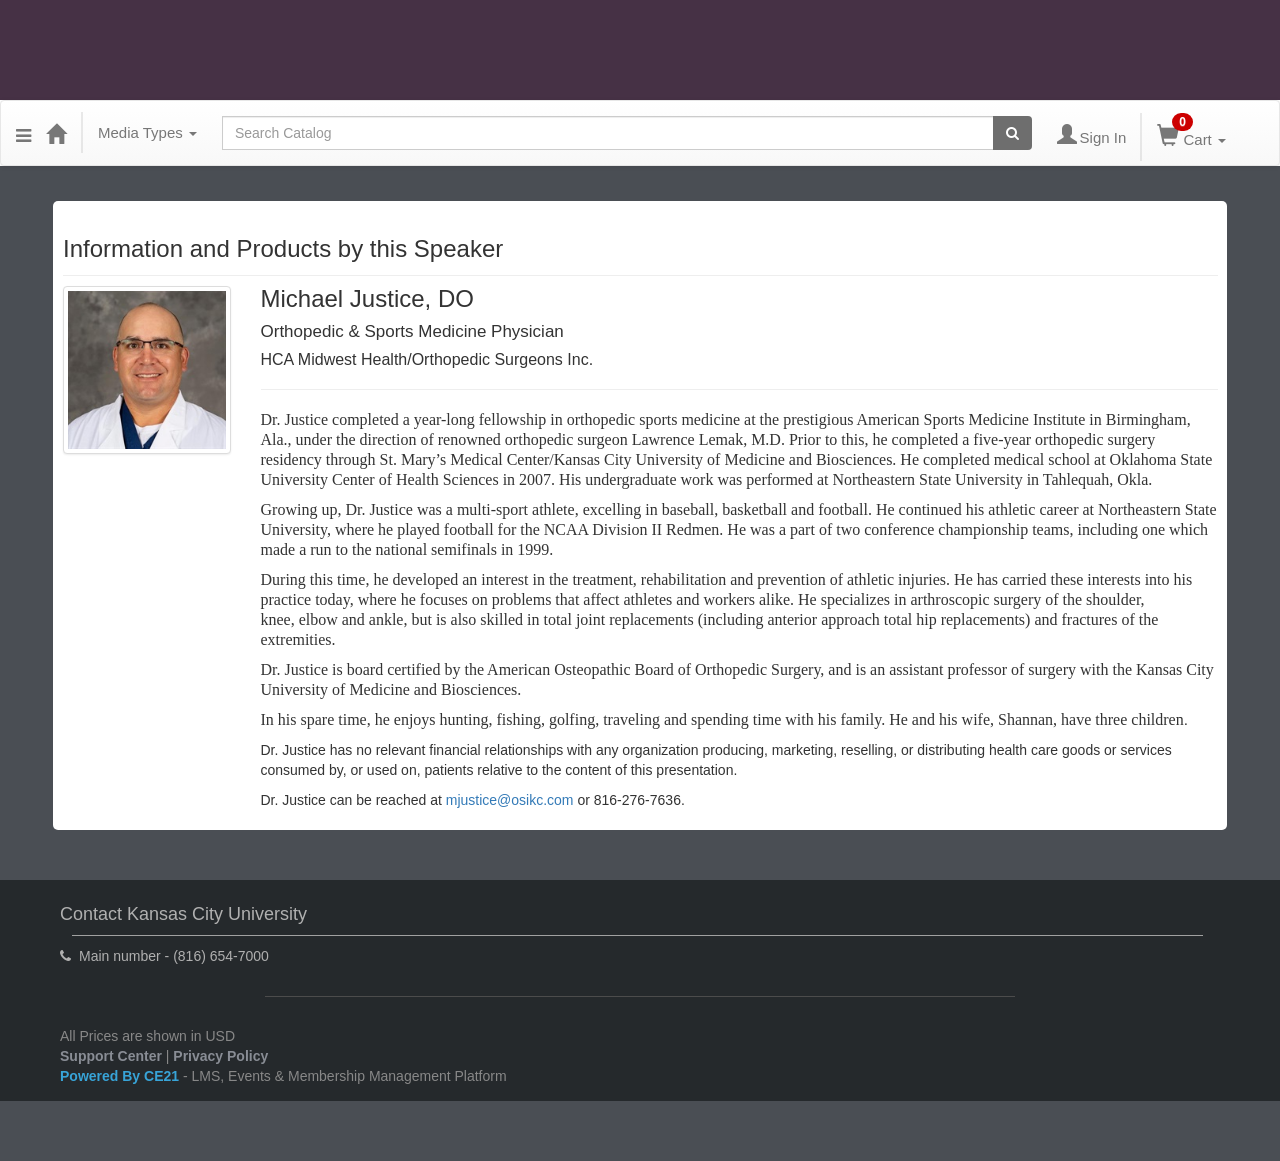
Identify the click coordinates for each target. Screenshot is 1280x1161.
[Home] (56, 133)
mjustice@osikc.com (510, 800)
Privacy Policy (220, 1056)
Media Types (147, 132)
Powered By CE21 (121, 1076)
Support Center (111, 1056)
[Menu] (23, 133)
